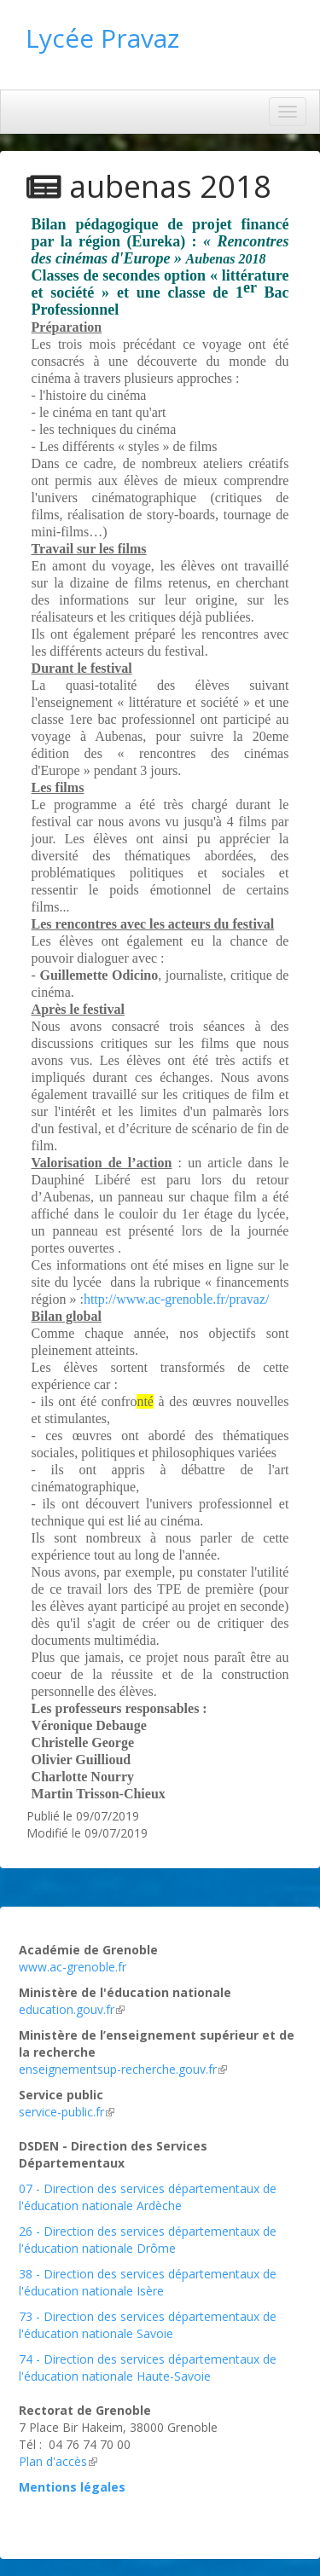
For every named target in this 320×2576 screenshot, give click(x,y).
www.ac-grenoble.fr (72, 1967)
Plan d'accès (58, 2461)
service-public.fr (66, 2112)
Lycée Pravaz (102, 37)
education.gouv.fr (72, 2009)
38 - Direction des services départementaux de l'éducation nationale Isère (147, 2282)
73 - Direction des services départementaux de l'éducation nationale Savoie (147, 2325)
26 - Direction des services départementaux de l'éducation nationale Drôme (147, 2239)
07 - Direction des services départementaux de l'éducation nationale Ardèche (147, 2197)
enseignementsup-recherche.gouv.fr (123, 2069)
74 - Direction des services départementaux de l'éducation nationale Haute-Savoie (147, 2367)
